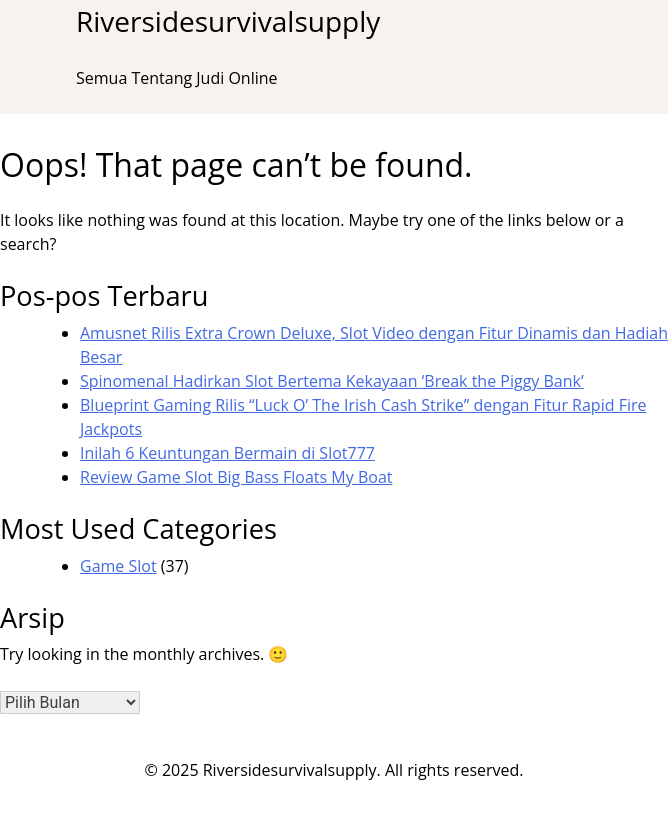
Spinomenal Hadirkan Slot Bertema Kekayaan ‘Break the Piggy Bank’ (332, 381)
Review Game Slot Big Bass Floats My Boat (236, 477)
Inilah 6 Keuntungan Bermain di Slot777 (227, 453)
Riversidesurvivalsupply (228, 21)
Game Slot (118, 566)
